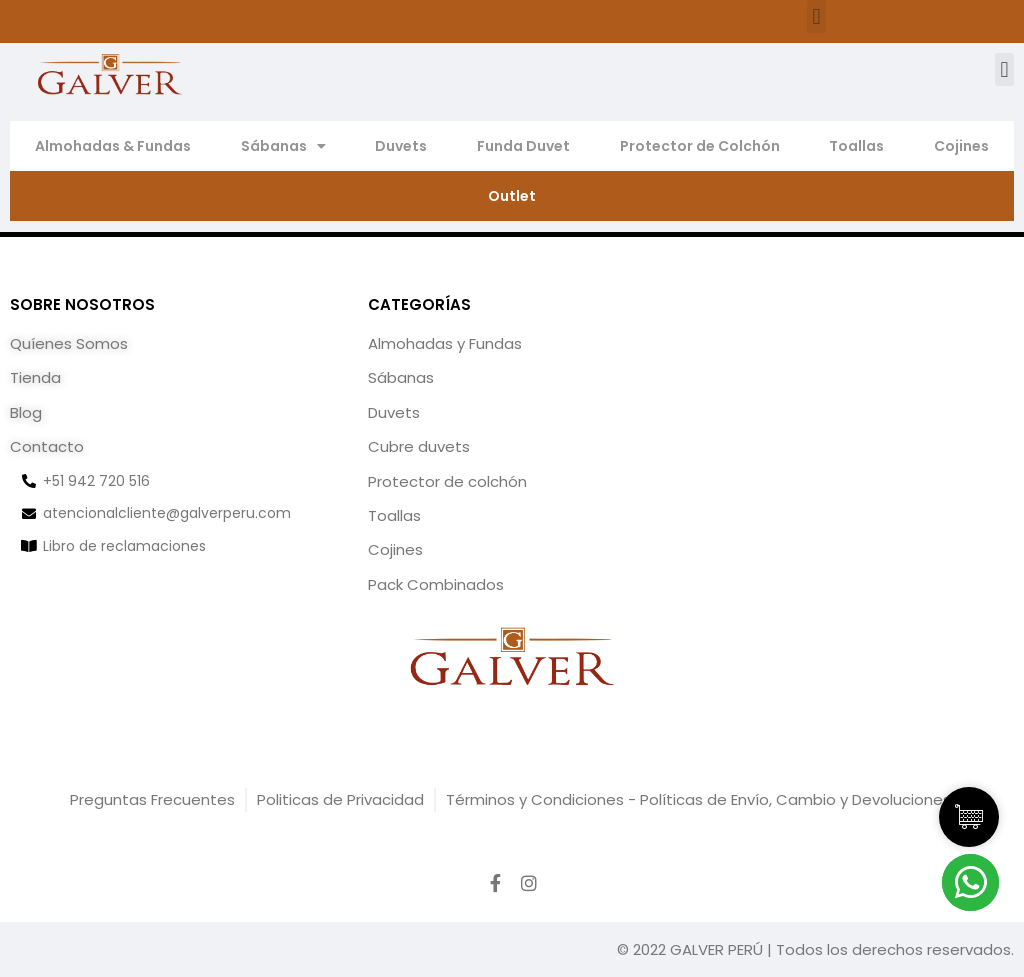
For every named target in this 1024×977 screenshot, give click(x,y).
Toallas (856, 146)
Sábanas (283, 146)
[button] (816, 16)
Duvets (401, 146)
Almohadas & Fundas (113, 146)
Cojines (961, 146)
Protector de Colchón (700, 146)
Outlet (512, 196)
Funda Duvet (523, 146)
